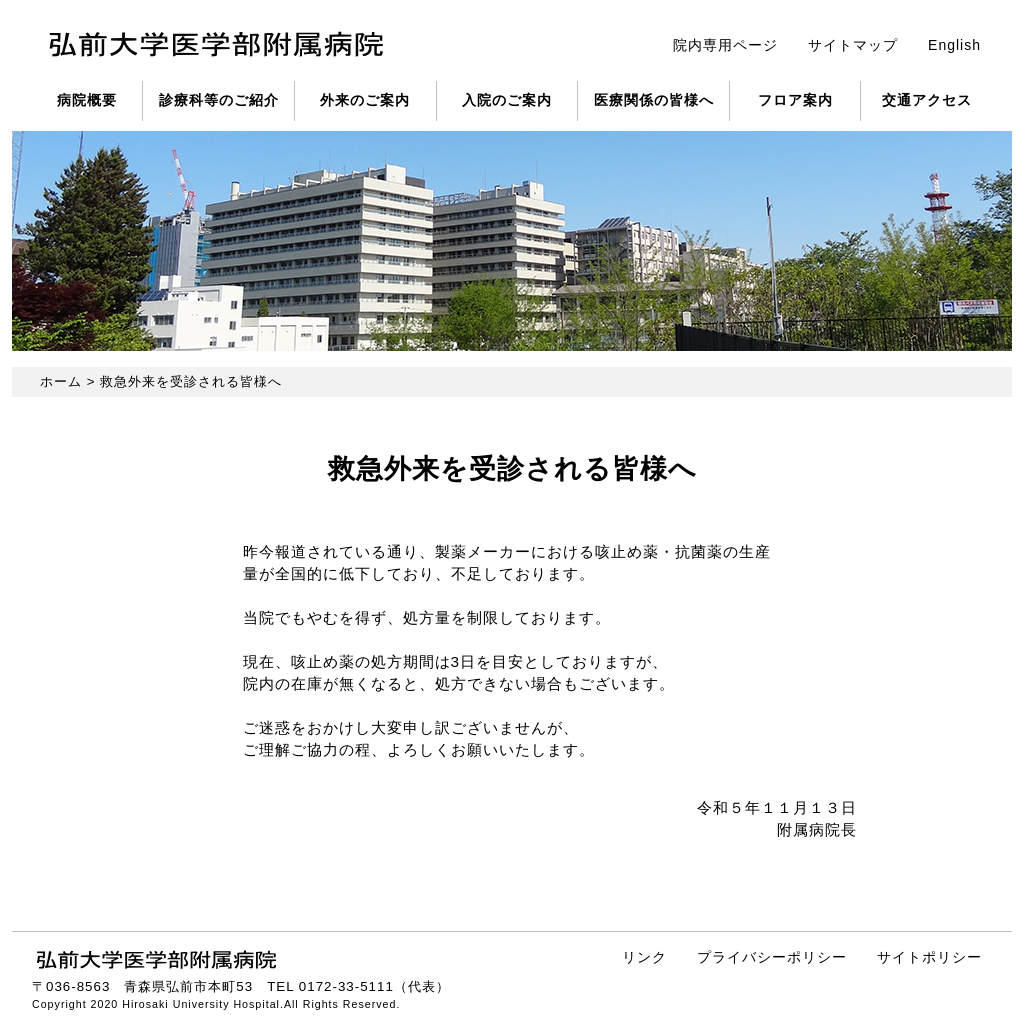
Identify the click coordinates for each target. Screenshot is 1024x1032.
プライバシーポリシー (772, 957)
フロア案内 (795, 100)
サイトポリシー (929, 957)
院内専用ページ (725, 45)
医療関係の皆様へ (654, 100)
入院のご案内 (507, 100)
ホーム (61, 381)
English (954, 45)
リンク (644, 957)
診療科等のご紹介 (219, 100)
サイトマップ (853, 45)
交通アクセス (927, 100)
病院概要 (87, 100)
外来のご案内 (365, 100)
